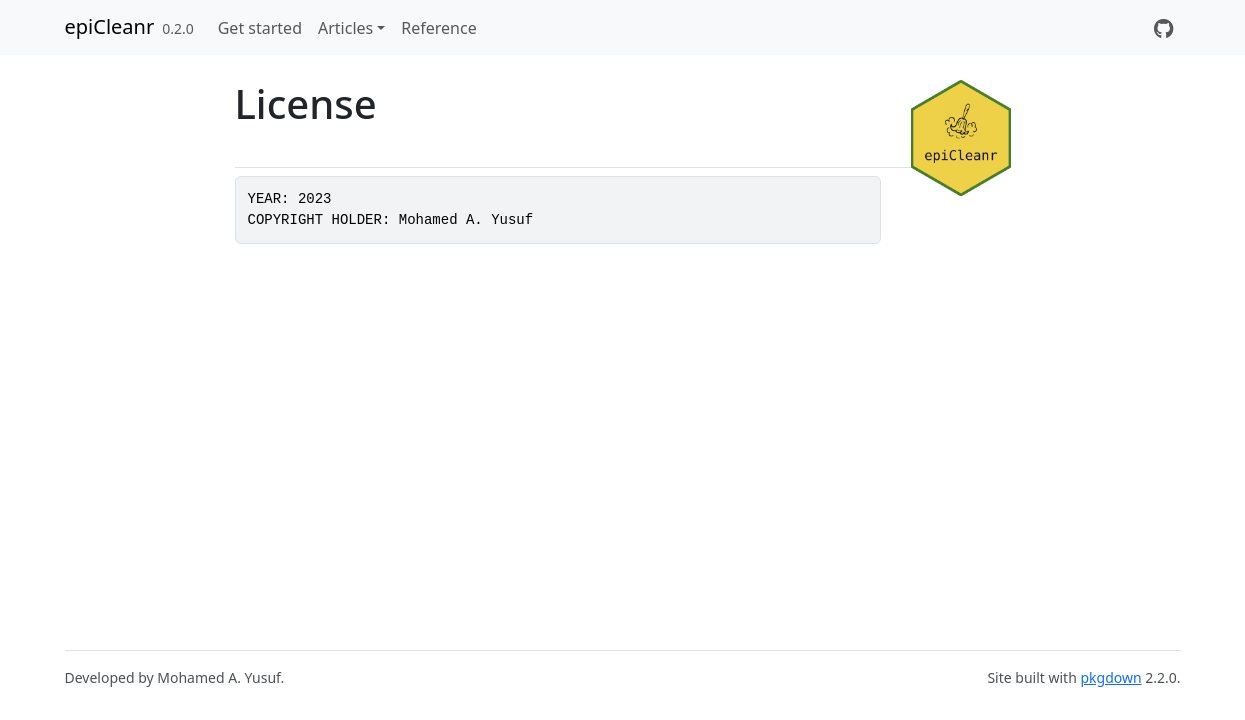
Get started (260, 28)
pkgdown (1110, 677)
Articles (345, 28)
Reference (438, 28)
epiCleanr (110, 26)
